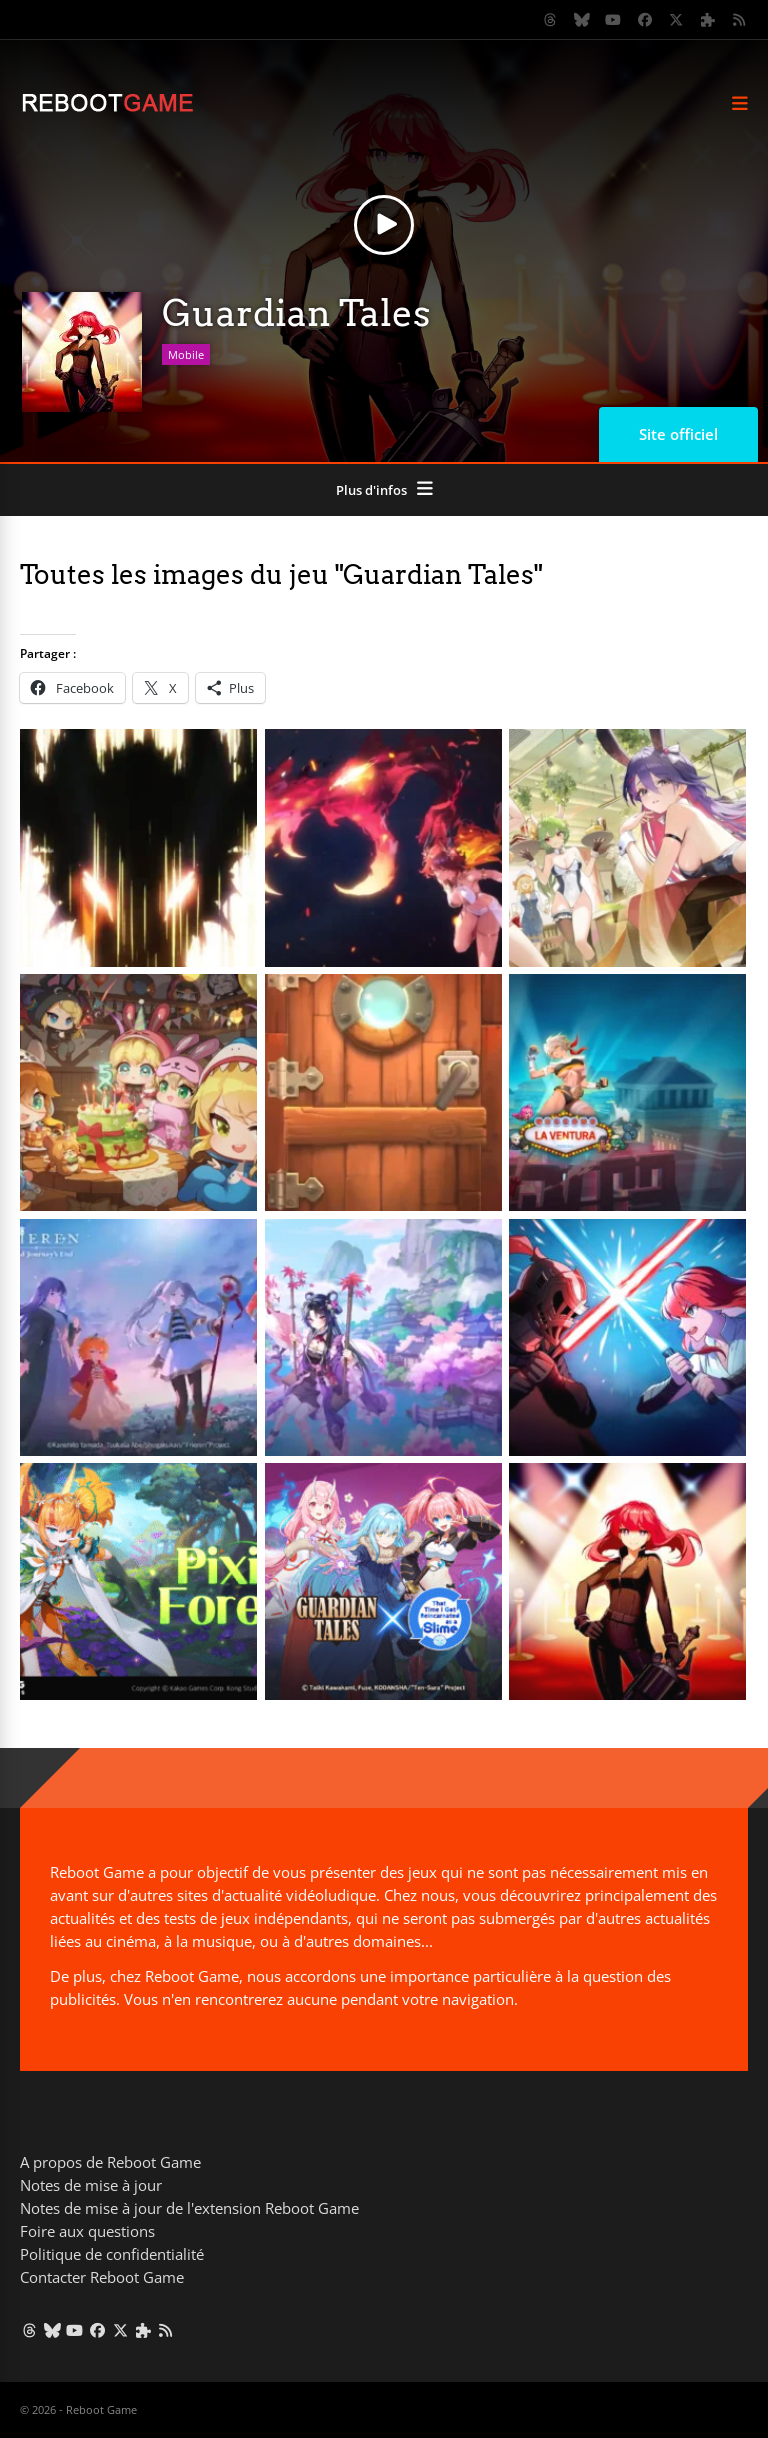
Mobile (186, 354)
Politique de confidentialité (112, 2254)
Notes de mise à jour (91, 2185)
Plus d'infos (371, 490)
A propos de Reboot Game (110, 2162)
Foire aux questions (87, 2231)
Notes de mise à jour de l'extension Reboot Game (189, 2208)
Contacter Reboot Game (102, 2277)
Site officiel (678, 434)
